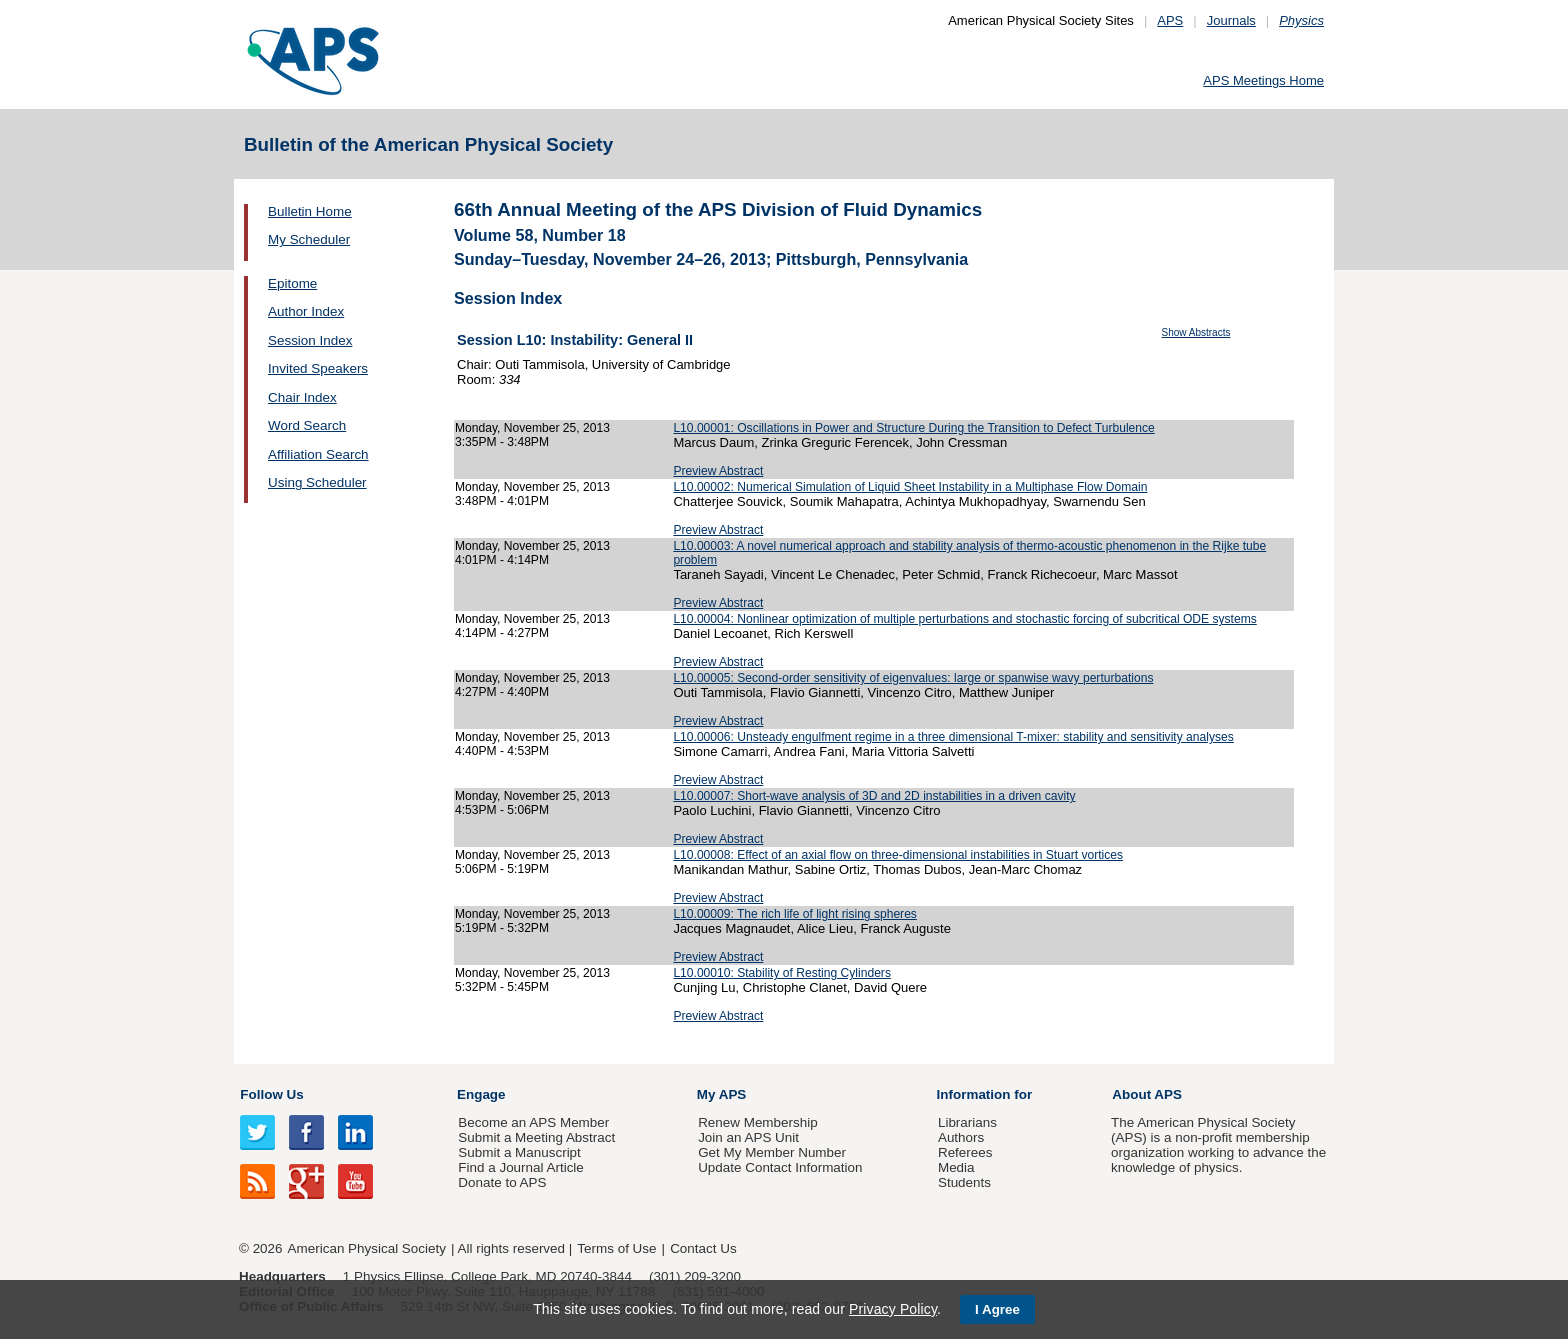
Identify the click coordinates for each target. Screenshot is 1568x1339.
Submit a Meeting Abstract (536, 1137)
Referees (965, 1152)
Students (964, 1182)
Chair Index (302, 397)
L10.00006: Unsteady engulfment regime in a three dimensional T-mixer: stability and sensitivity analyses (953, 737)
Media (956, 1167)
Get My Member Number (772, 1152)
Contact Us (703, 1248)
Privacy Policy (893, 1309)
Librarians (967, 1122)
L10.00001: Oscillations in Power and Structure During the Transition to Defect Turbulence (913, 428)
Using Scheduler (317, 482)
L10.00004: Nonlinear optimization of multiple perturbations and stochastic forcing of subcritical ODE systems (964, 619)
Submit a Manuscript (519, 1152)
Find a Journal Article (520, 1167)
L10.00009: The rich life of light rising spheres (795, 914)
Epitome (292, 283)
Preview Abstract (718, 471)
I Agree (997, 1309)
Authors (961, 1137)
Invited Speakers (318, 368)
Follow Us (271, 1094)
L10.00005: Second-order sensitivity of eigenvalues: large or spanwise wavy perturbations (913, 678)
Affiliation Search (318, 454)
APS (1170, 20)
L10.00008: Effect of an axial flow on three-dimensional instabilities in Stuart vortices (898, 855)
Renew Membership (758, 1122)
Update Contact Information (780, 1167)
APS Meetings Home (1263, 80)
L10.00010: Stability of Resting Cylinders (782, 973)
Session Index (310, 340)
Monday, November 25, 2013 (532, 428)
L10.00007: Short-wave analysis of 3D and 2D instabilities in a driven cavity (874, 796)
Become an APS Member (533, 1122)
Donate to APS (502, 1182)
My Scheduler (309, 239)
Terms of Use (616, 1248)
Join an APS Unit (748, 1137)
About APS (1147, 1094)
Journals (1231, 20)
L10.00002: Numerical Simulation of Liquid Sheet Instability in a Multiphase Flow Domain (910, 487)
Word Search (307, 425)
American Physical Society (367, 1248)
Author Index (306, 311)
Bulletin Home (310, 211)
